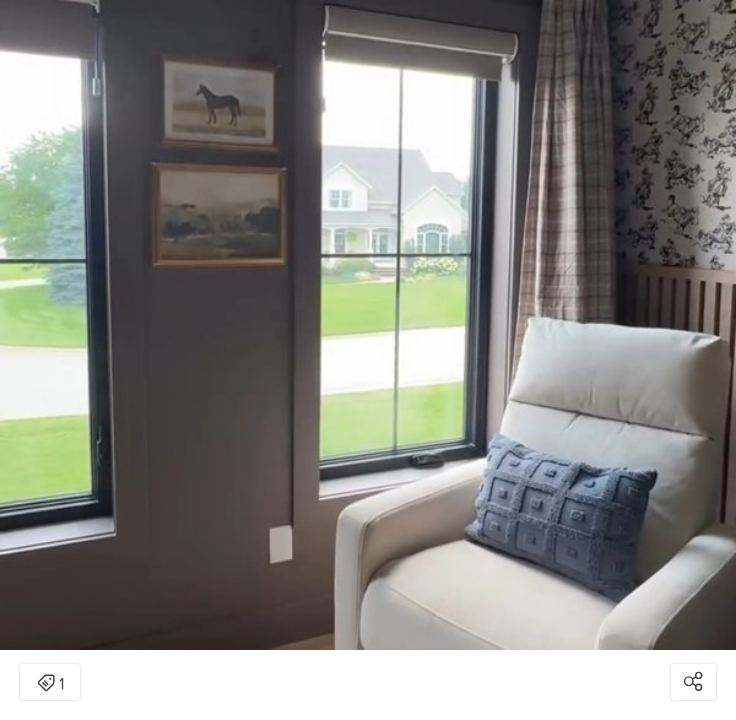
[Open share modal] (693, 682)
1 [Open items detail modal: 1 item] (50, 684)
